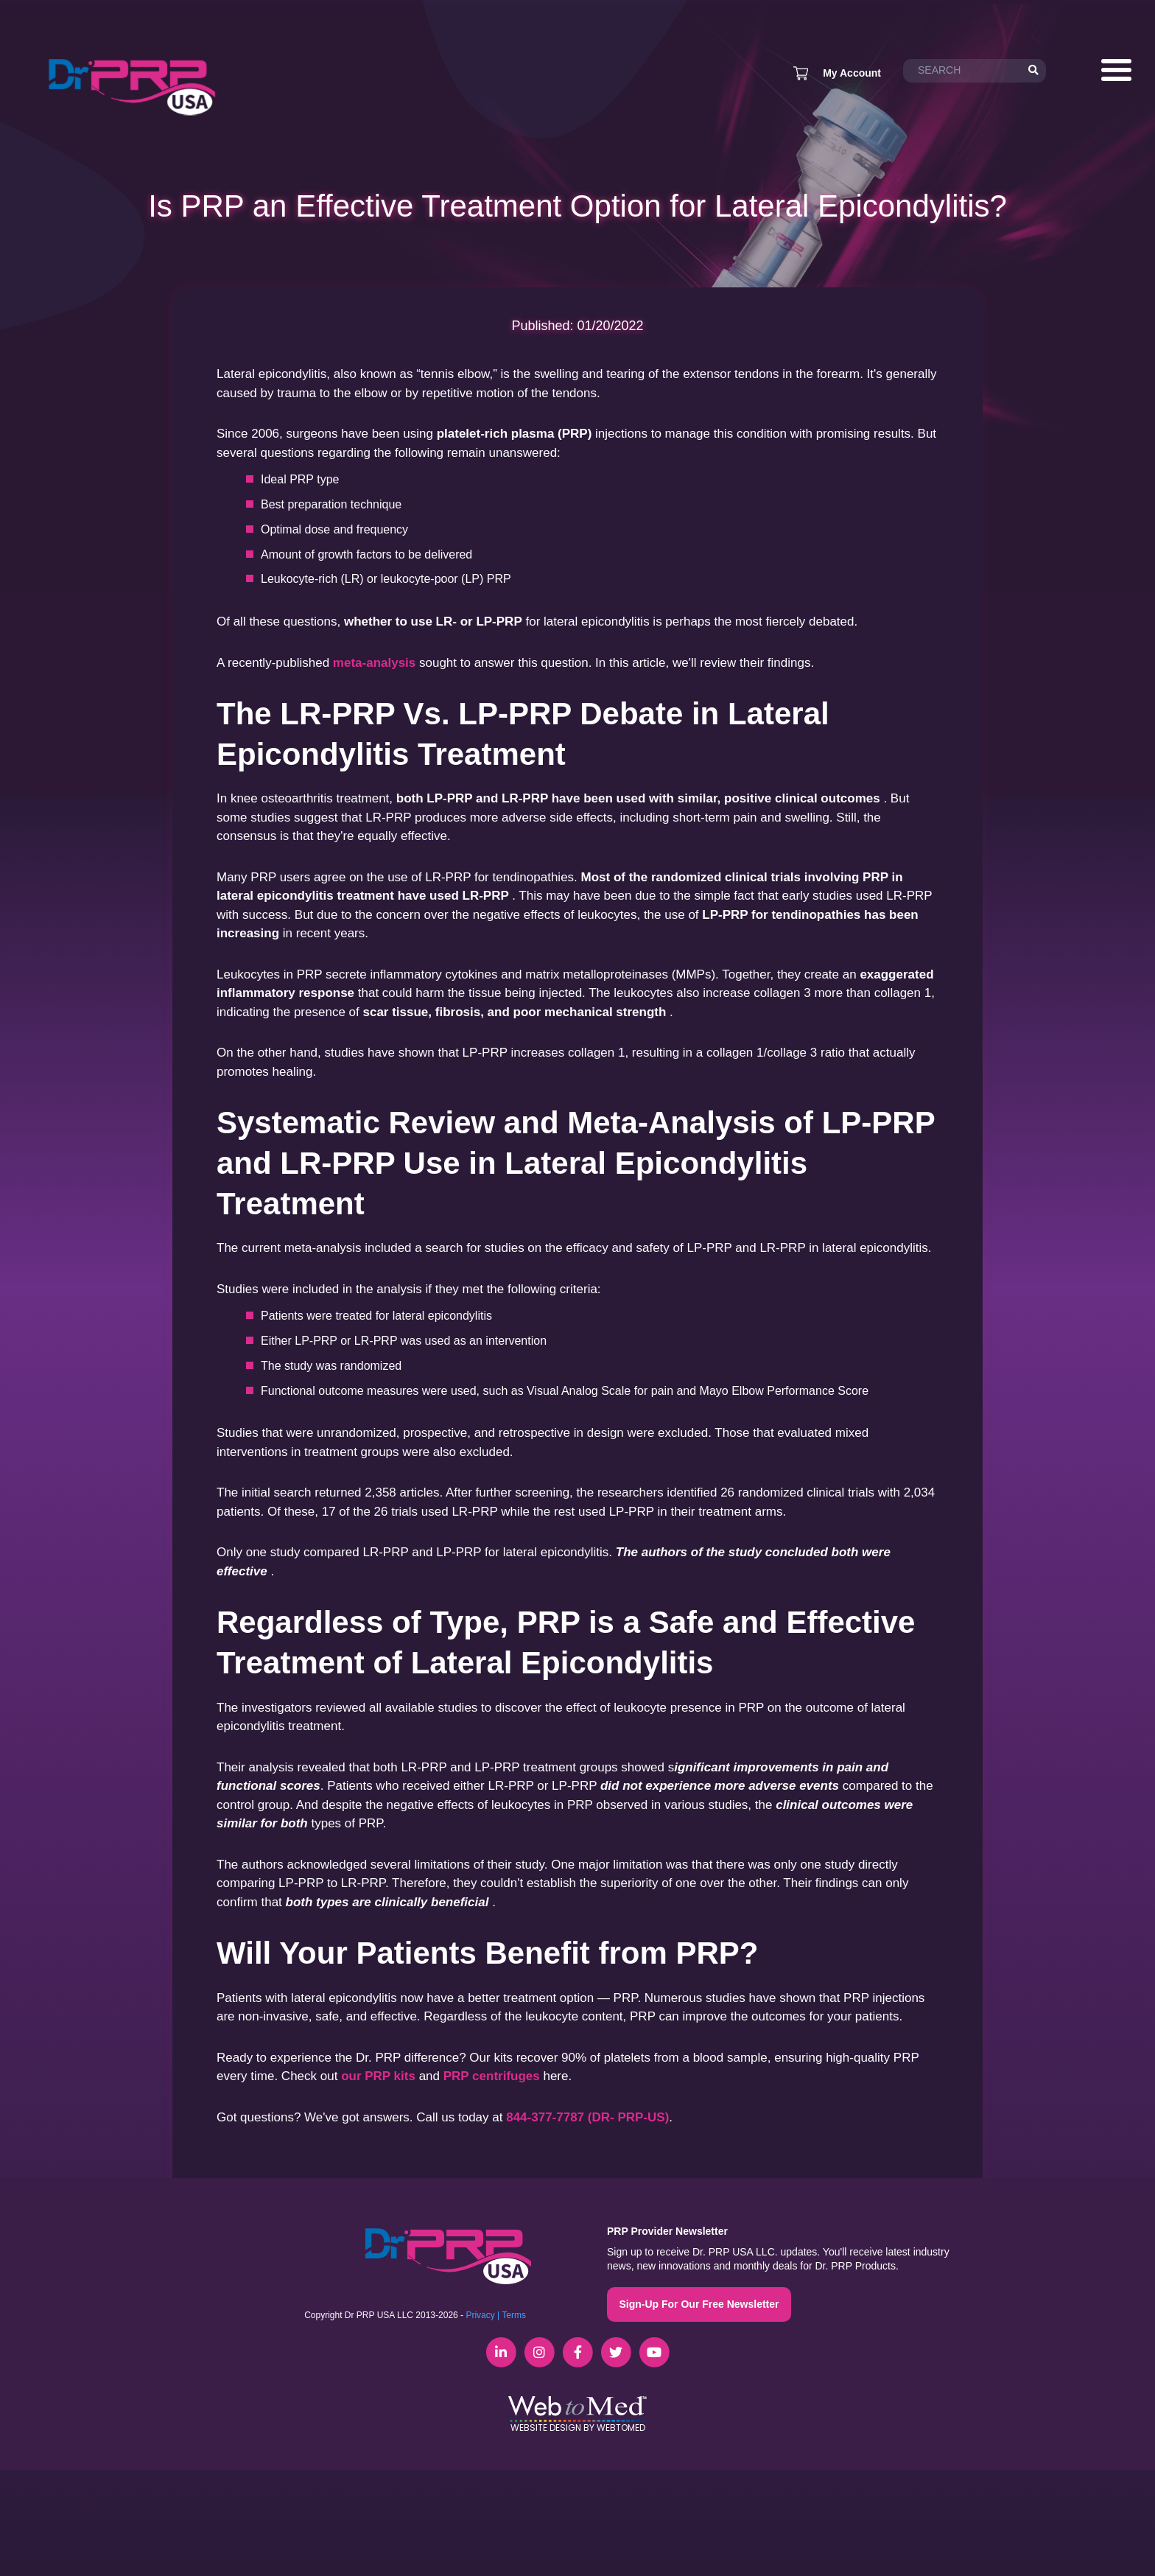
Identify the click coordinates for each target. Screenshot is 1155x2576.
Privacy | (482, 2315)
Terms (514, 2315)
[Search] (1033, 71)
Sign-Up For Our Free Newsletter (699, 2304)
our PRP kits (378, 2076)
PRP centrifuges (491, 2076)
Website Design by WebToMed (577, 2427)
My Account (852, 73)
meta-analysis (374, 663)
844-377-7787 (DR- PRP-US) (587, 2117)
